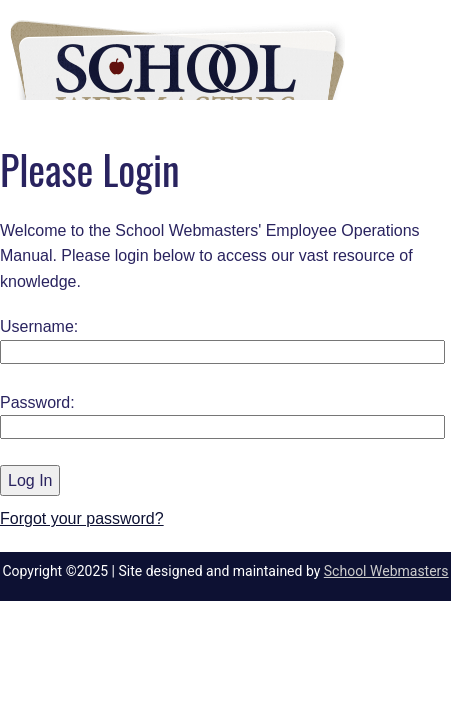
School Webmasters (386, 571)
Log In (30, 480)
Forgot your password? (82, 518)
